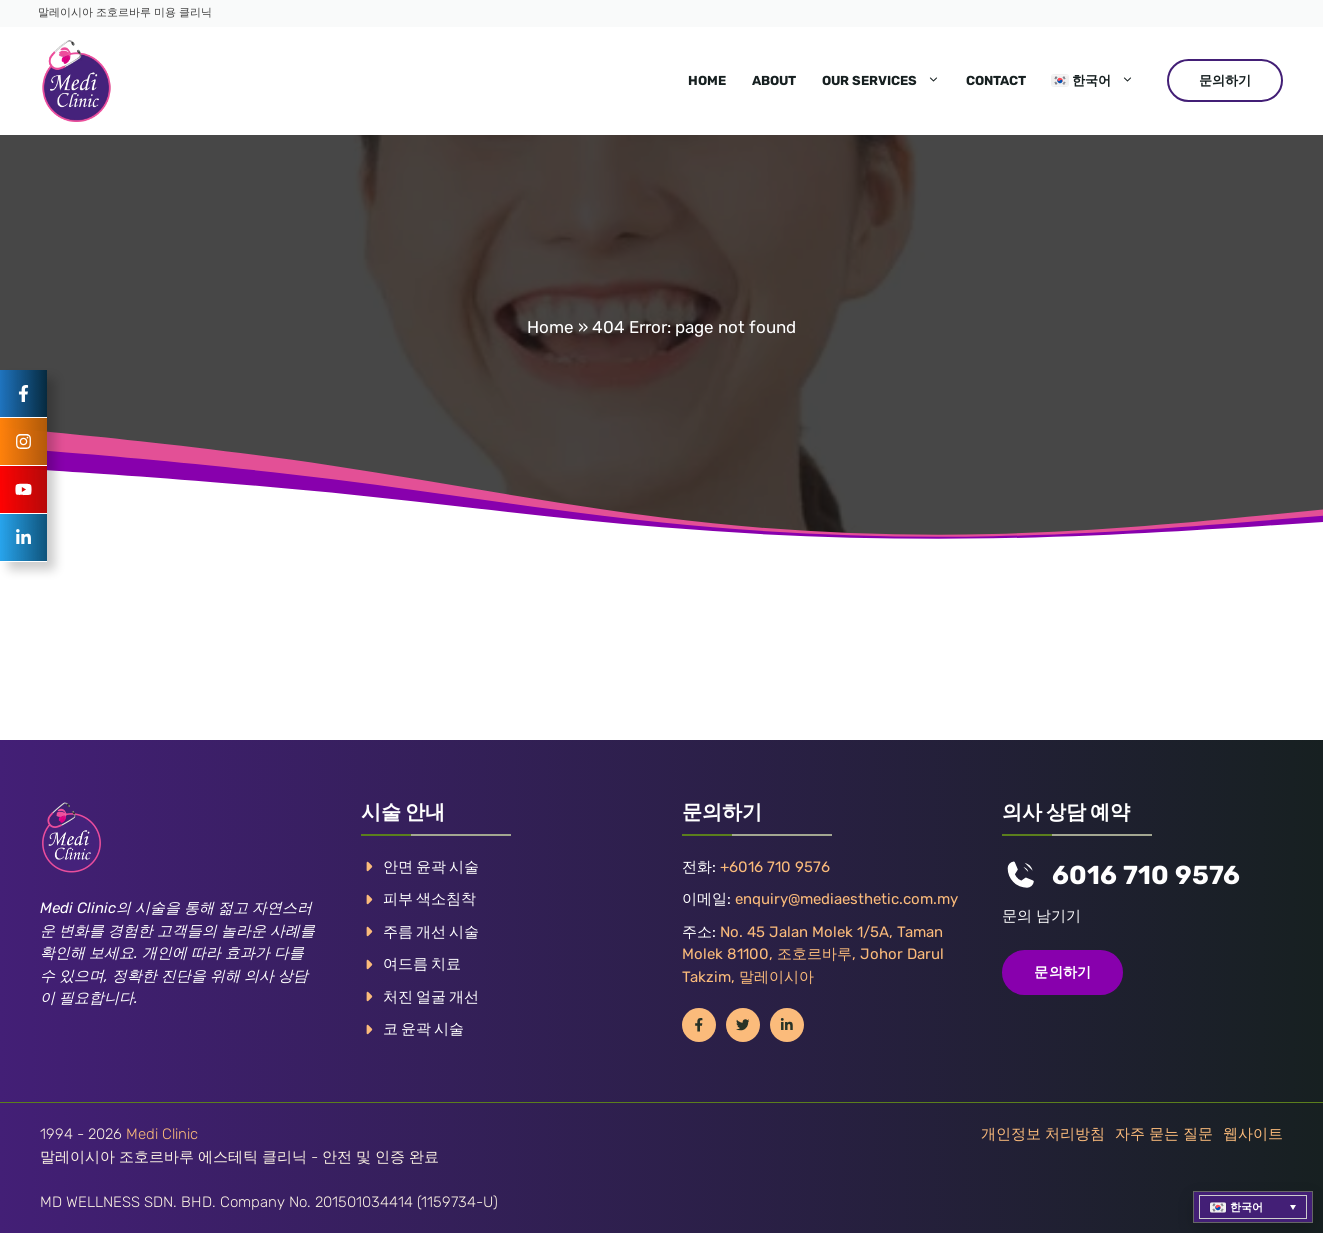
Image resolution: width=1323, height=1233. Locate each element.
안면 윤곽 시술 (431, 867)
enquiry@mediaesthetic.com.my (846, 899)
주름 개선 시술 (431, 932)
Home (707, 80)
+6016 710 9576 (775, 867)
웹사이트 (1253, 1134)
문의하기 (1225, 80)
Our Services (887, 81)
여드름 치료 (422, 964)
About (774, 80)
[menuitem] (1093, 81)
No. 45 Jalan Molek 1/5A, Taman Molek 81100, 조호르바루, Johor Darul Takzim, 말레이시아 (813, 954)
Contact (996, 80)
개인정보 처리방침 (1043, 1134)
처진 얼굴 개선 (431, 997)
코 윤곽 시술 (423, 1029)
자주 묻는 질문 (1164, 1134)
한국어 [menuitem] (1246, 1207)
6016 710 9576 (1146, 875)
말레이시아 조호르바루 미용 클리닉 (125, 12)
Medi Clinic (162, 1134)
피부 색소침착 (429, 899)
